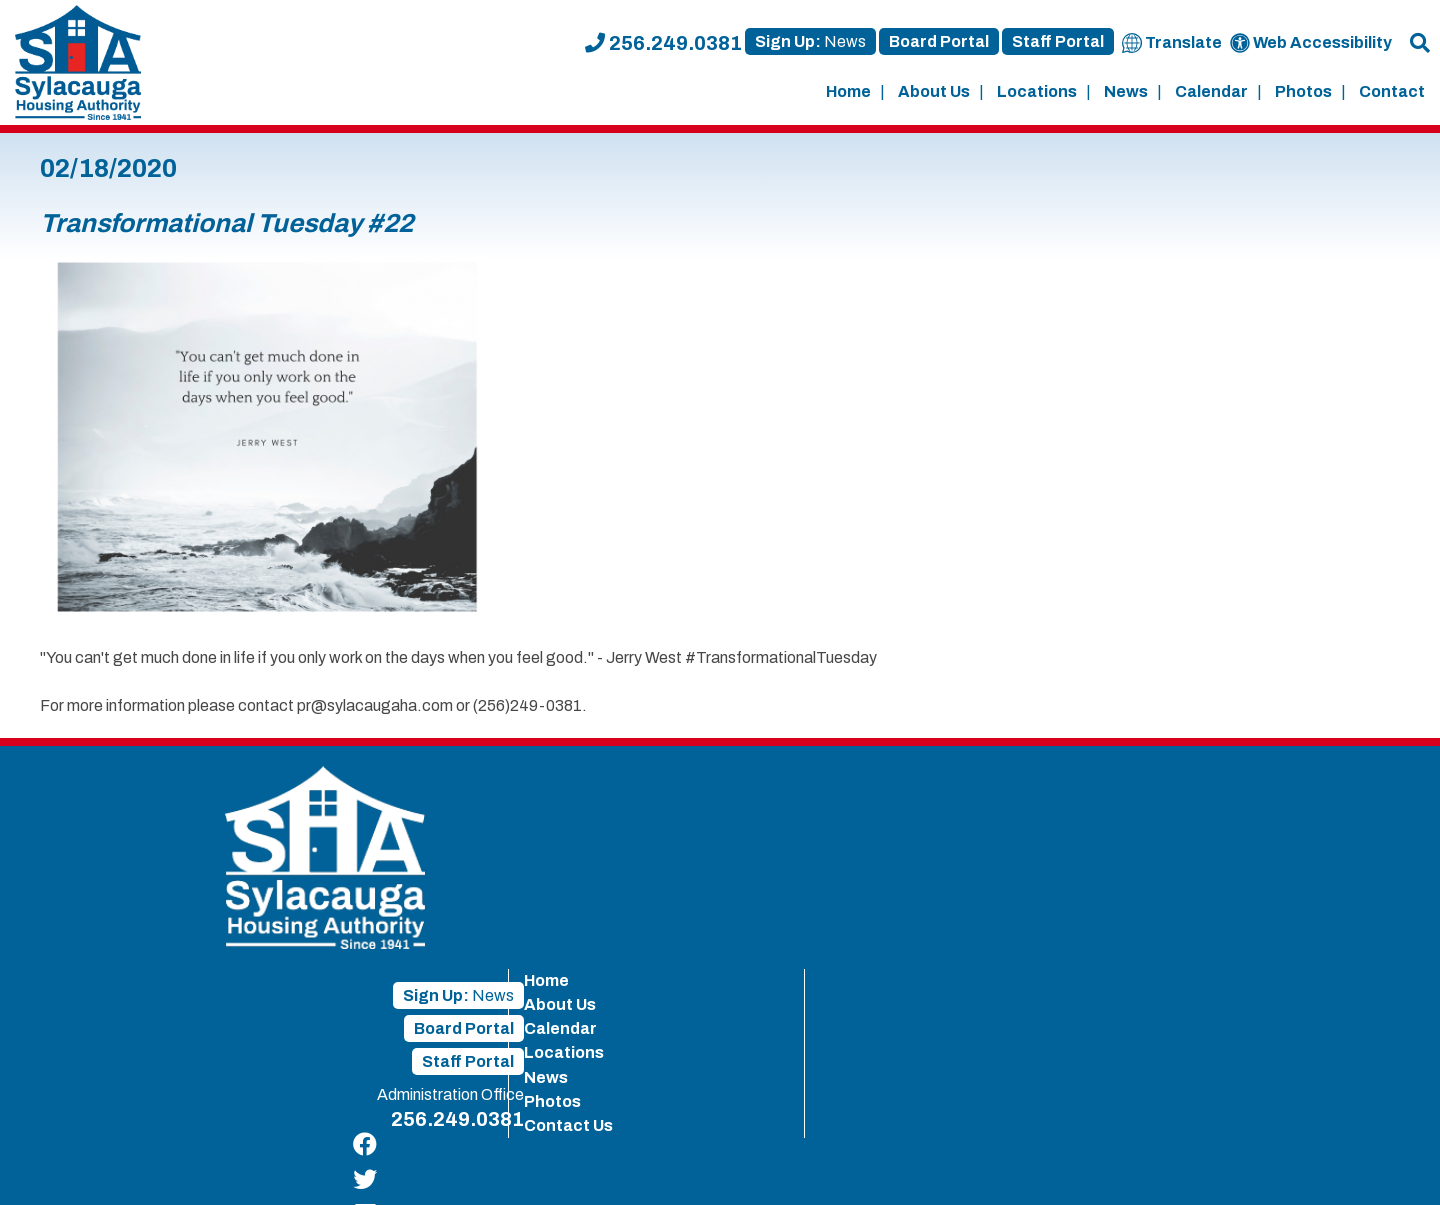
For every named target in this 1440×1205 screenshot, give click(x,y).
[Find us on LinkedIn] (1386, 848)
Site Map (781, 1166)
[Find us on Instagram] (1386, 918)
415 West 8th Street (407, 1166)
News (1126, 91)
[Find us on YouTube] (1386, 883)
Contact (1392, 91)
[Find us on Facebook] (1386, 778)
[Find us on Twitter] (1386, 813)
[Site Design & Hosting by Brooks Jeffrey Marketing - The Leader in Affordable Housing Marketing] (1300, 1168)
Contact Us (1140, 921)
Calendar (1211, 91)
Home (848, 91)
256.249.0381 (663, 43)
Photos (1303, 91)
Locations (1037, 91)
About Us (934, 91)
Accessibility (868, 1166)
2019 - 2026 (75, 1166)
